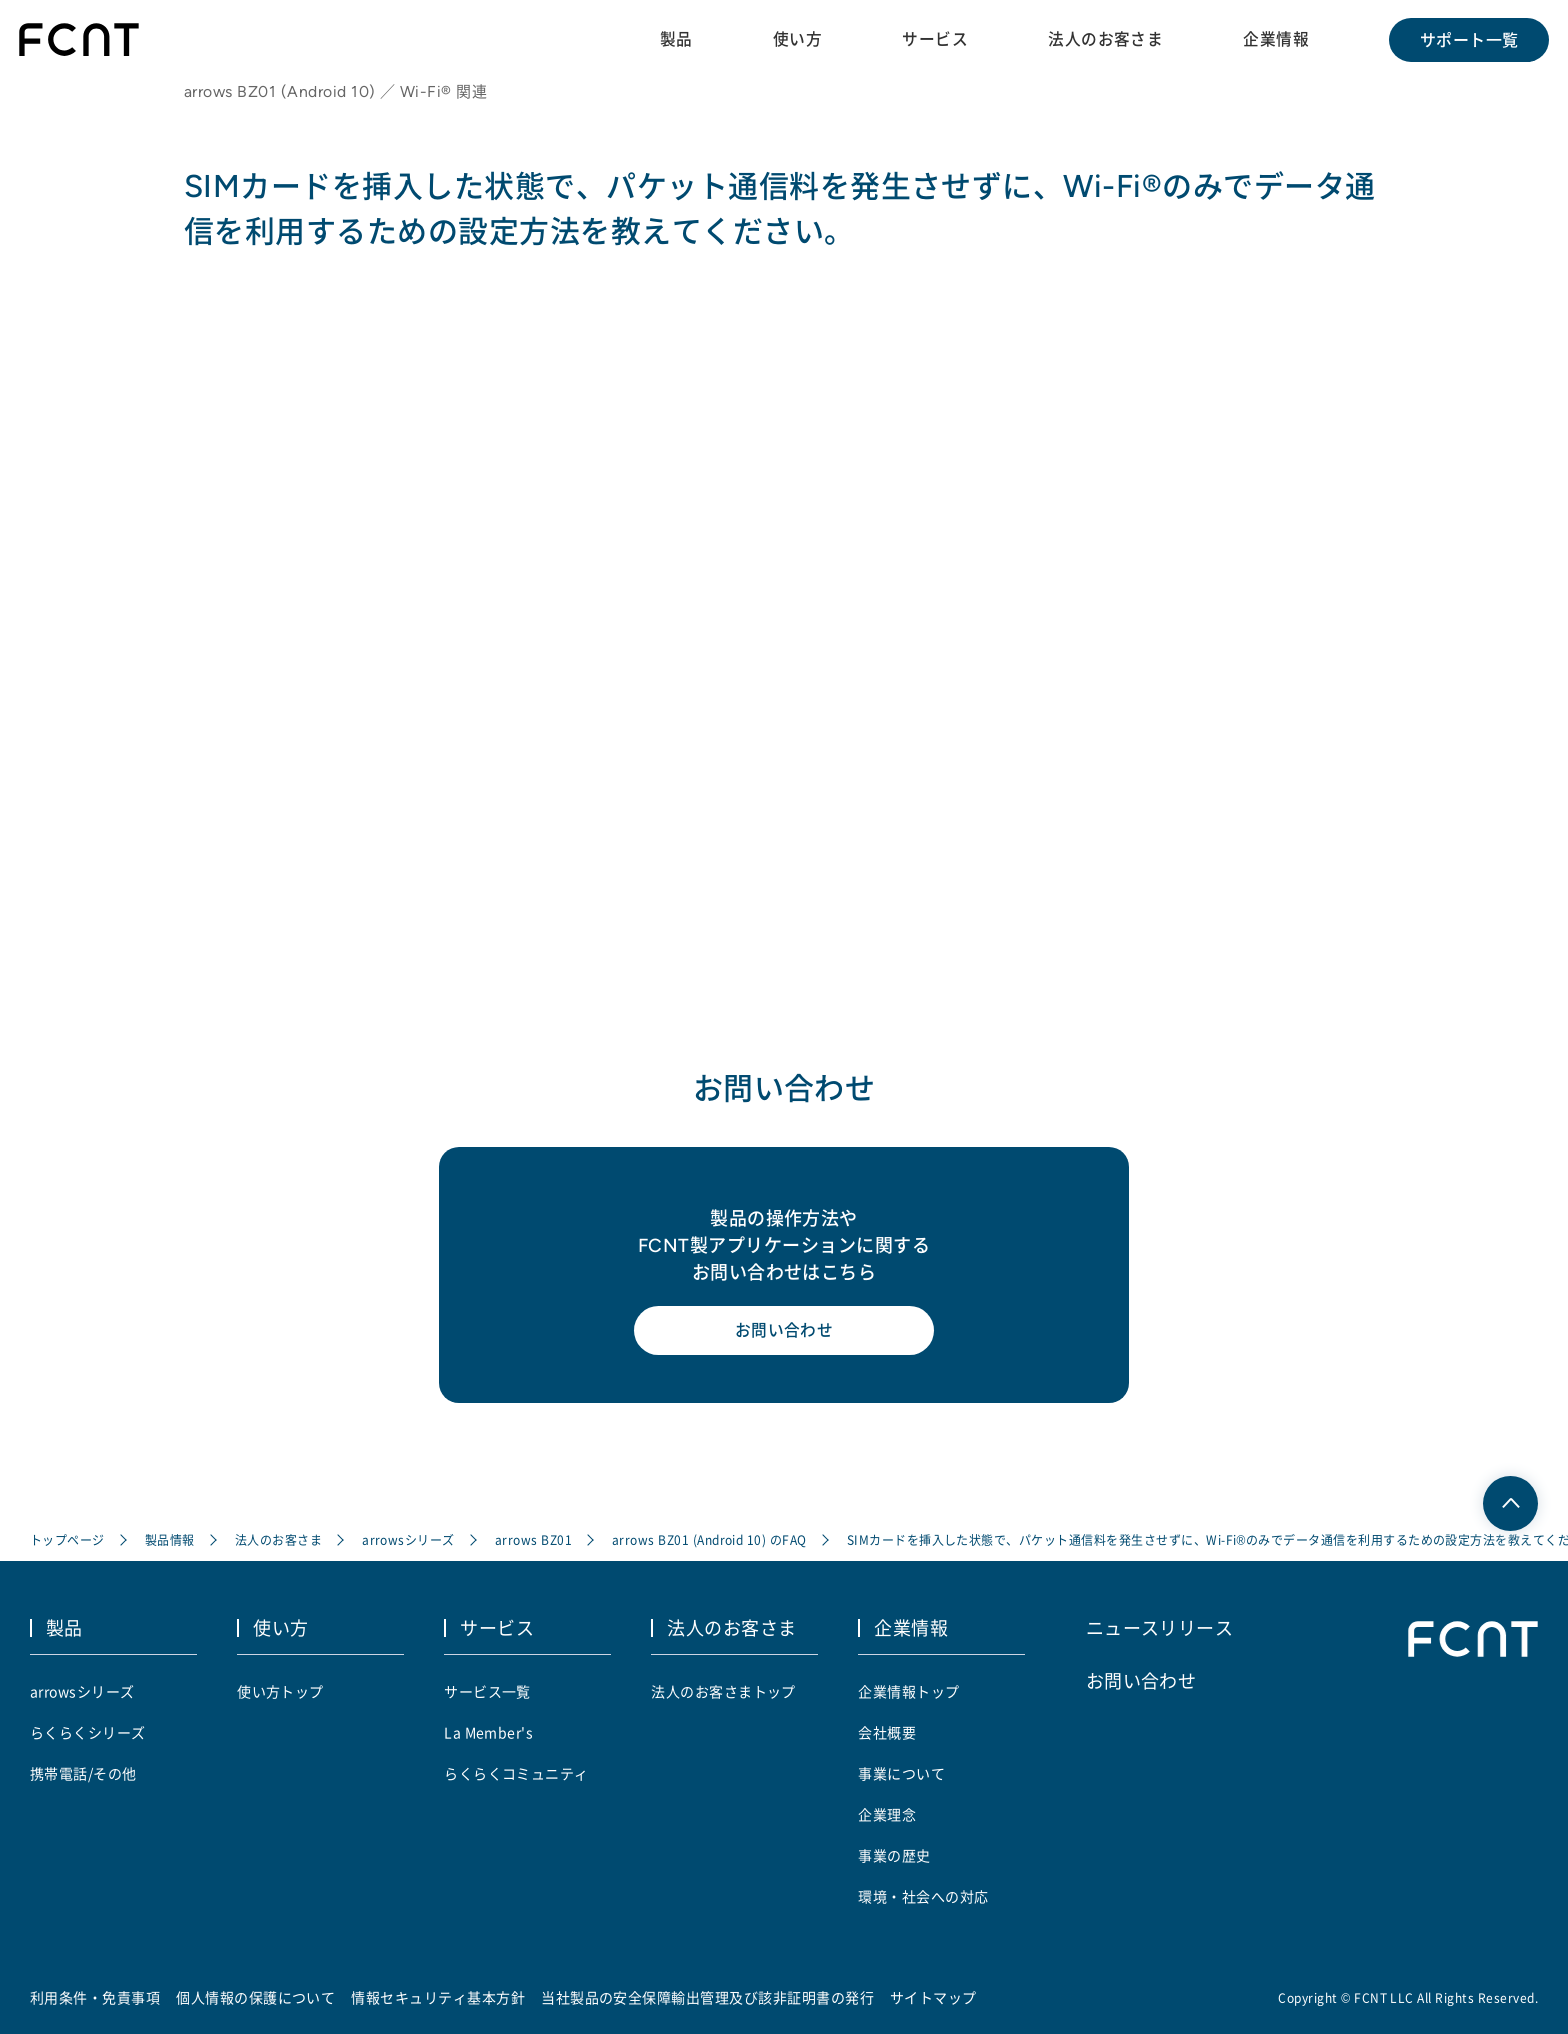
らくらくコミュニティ (516, 1773)
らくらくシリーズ (88, 1732)
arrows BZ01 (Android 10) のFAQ (709, 1541)
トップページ (67, 1541)
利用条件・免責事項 (95, 1997)
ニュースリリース (1160, 1628)
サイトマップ (933, 1997)
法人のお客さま (1104, 39)
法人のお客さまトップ (723, 1691)
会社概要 (887, 1732)
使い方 (795, 39)
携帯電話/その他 (83, 1773)
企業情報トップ (908, 1691)
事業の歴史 (894, 1855)
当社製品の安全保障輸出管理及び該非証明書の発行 (707, 1997)
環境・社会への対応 (923, 1896)
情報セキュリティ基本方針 (439, 1997)
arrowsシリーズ (408, 1541)
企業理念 (887, 1814)
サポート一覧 (1468, 40)
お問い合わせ (784, 1334)
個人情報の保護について (255, 1997)
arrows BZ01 (533, 1541)
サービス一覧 (487, 1691)
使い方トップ (280, 1691)
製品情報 (170, 1541)
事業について (901, 1773)
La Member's (488, 1732)
